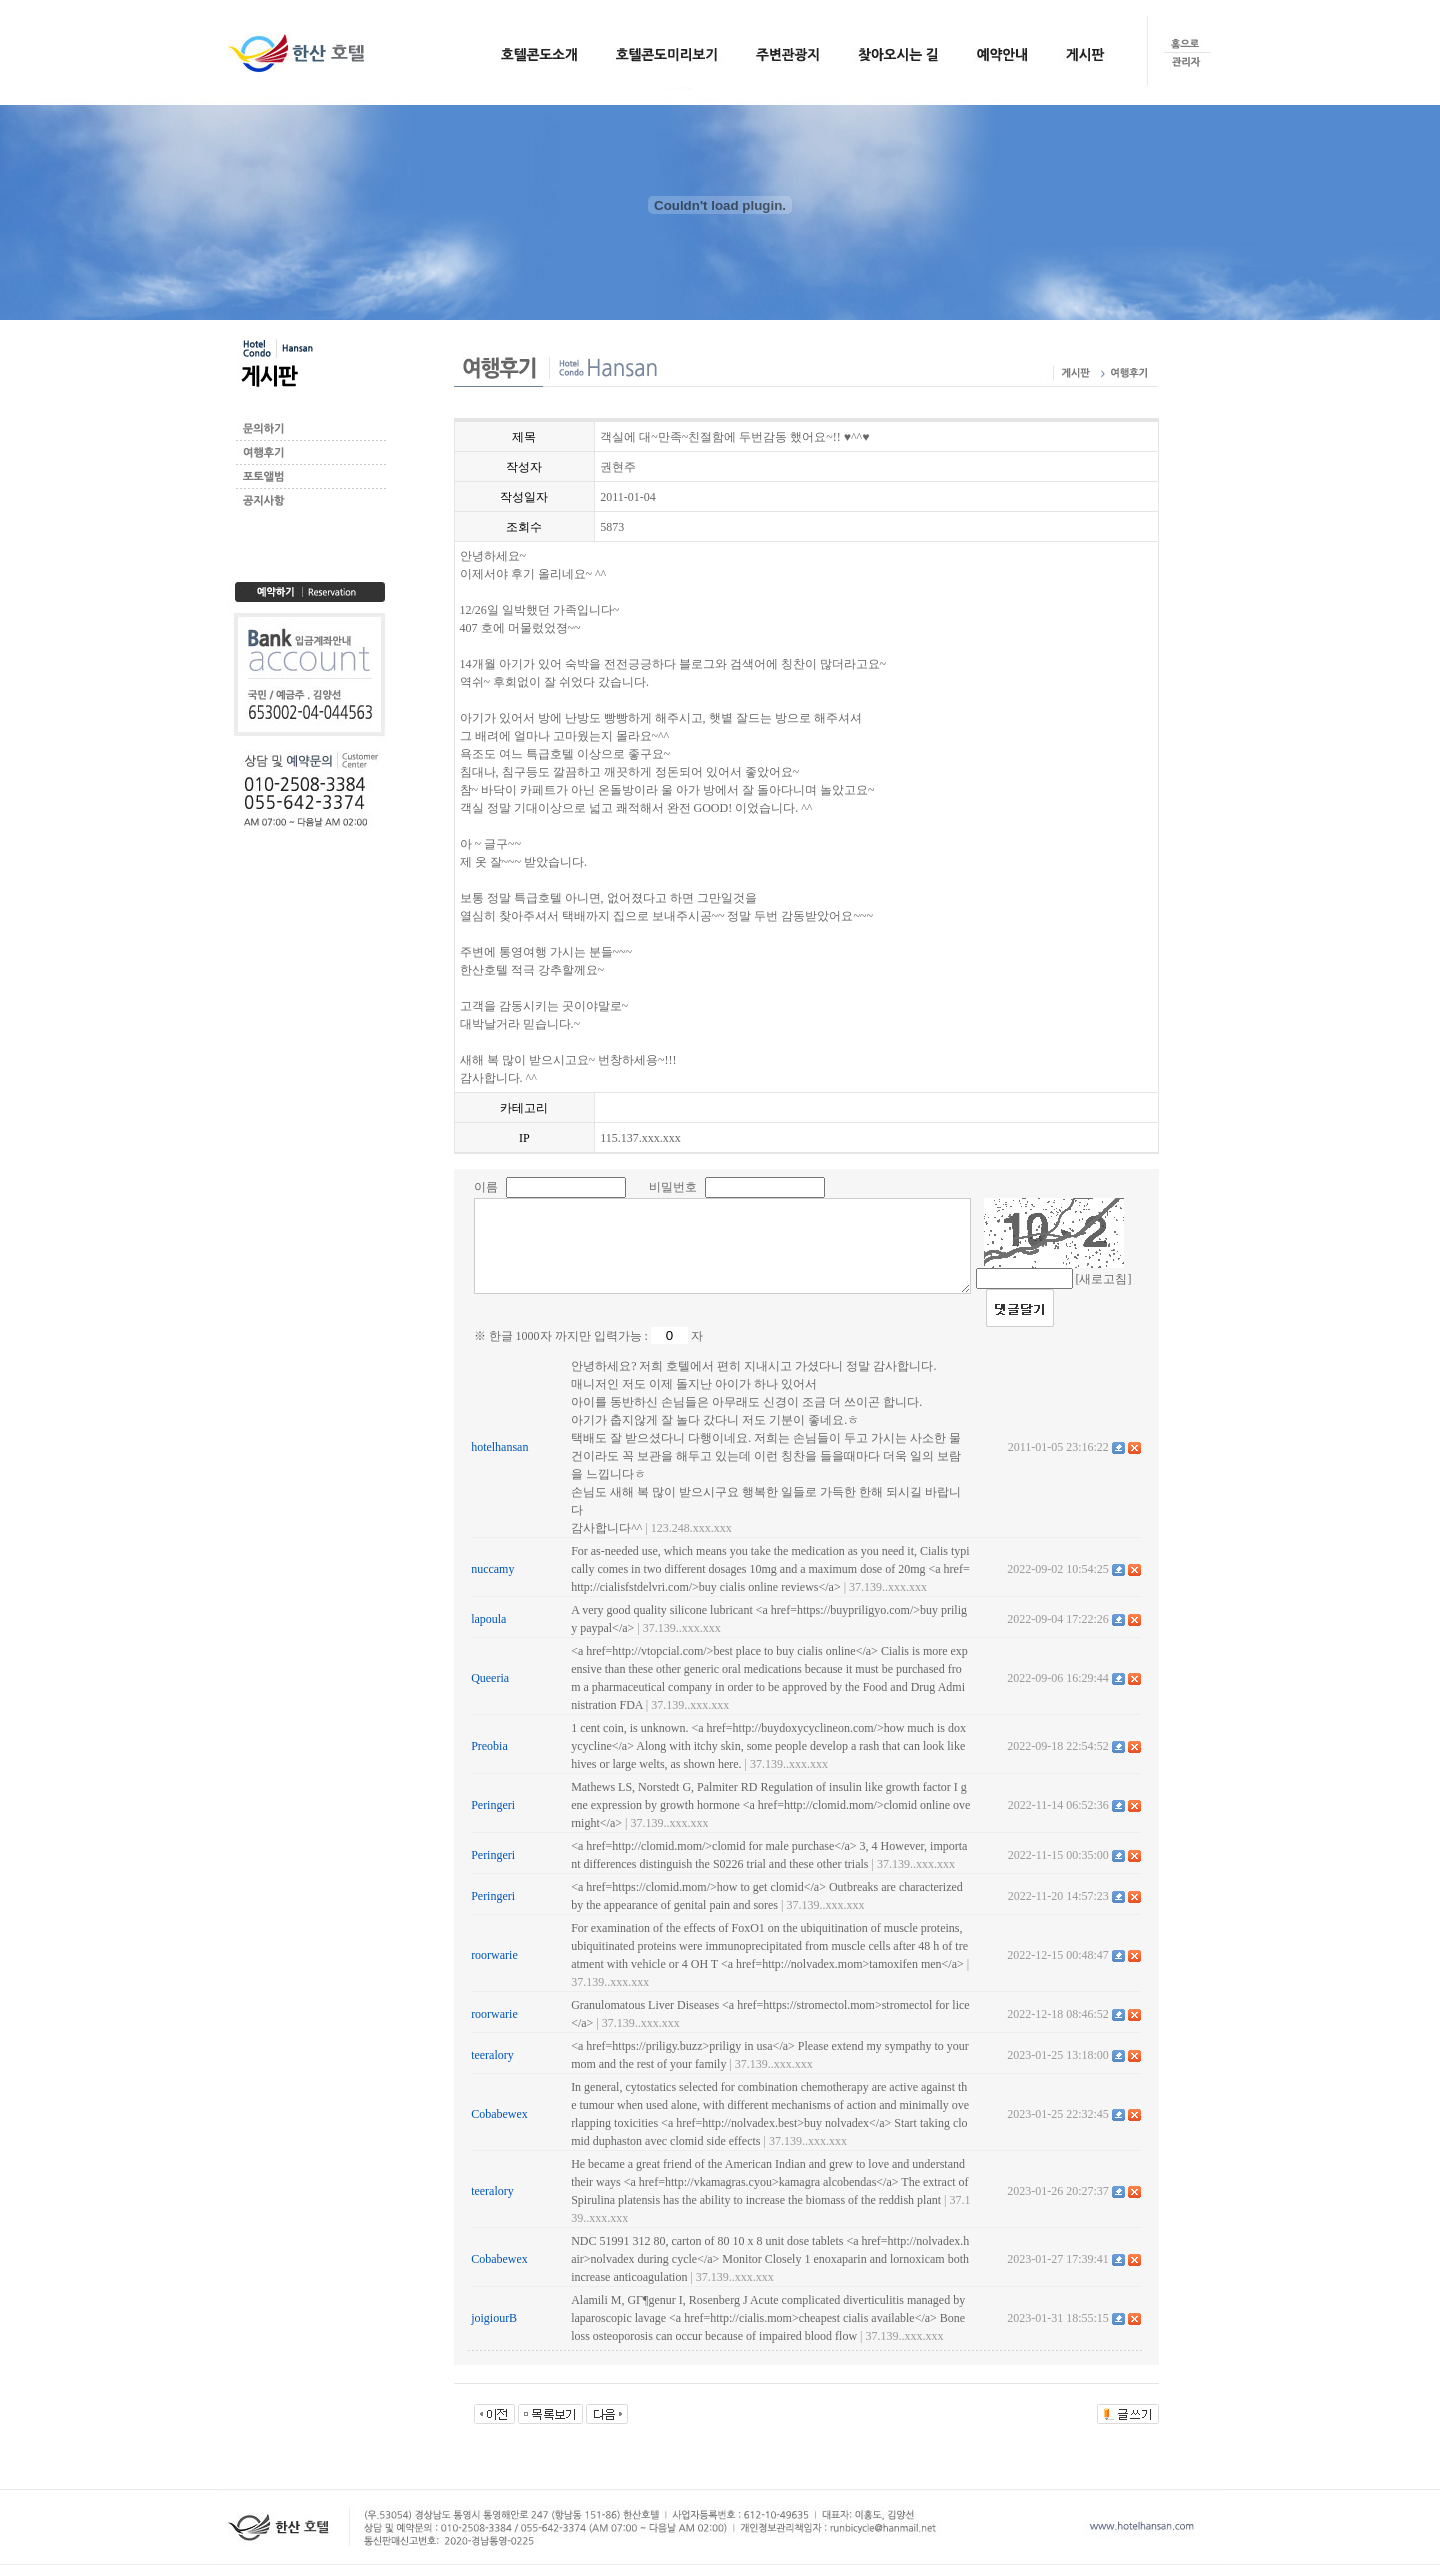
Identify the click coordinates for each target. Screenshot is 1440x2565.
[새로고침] (1104, 1279)
